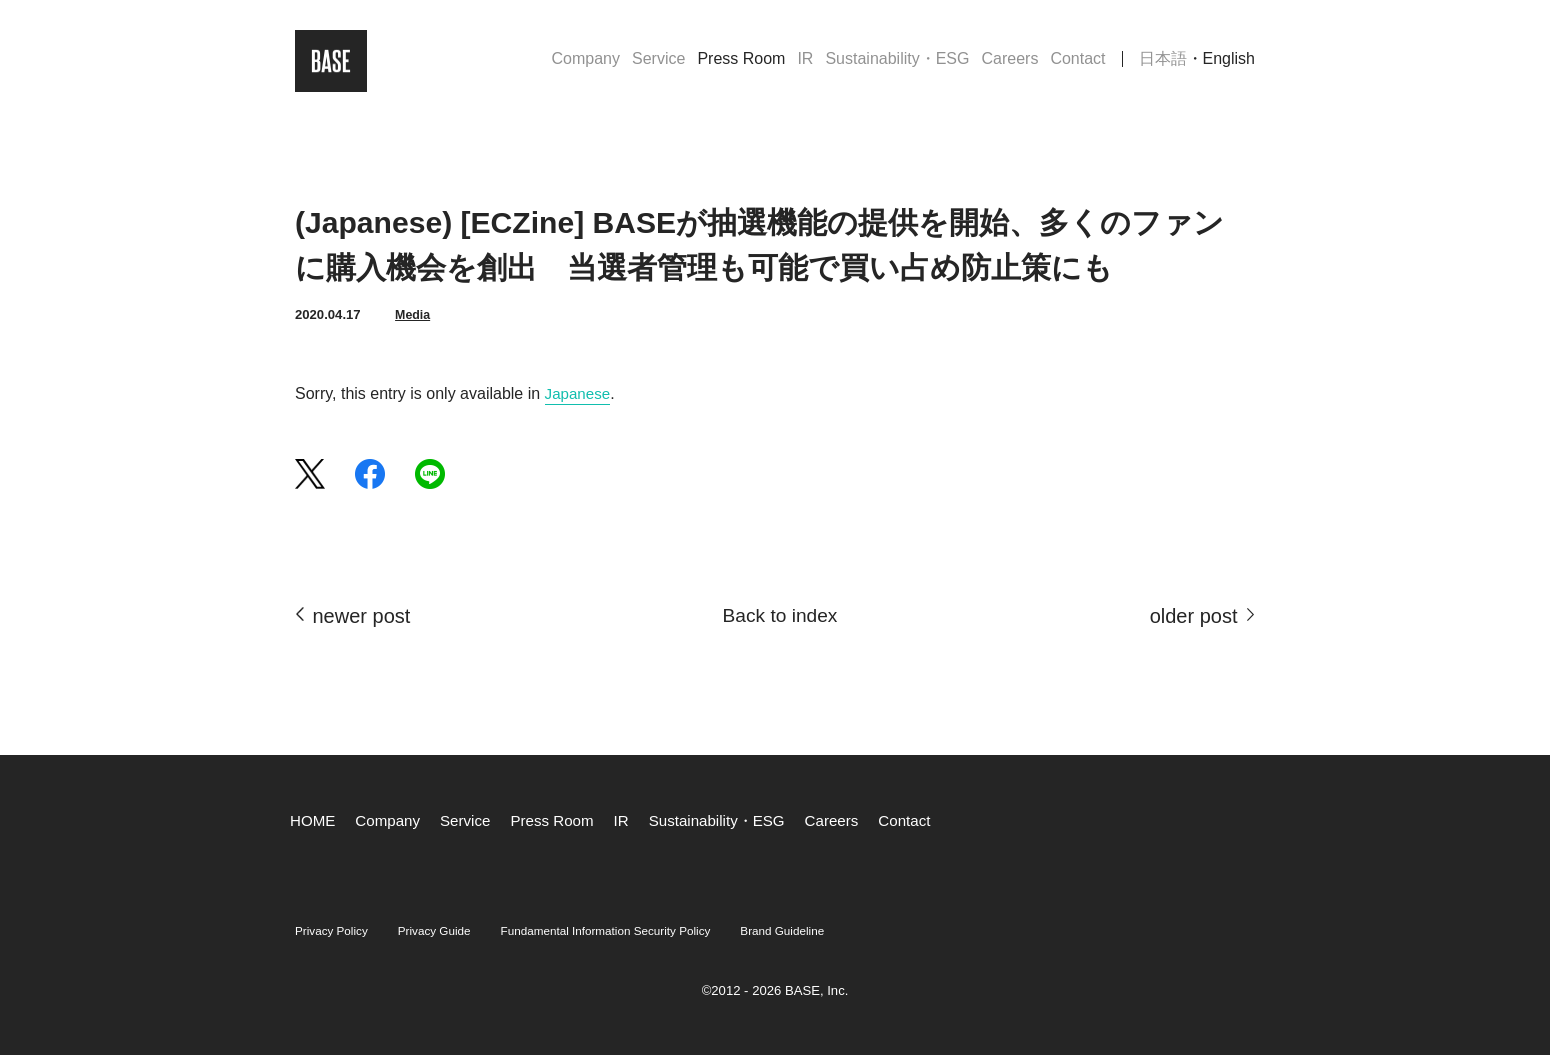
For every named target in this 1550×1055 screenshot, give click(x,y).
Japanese (579, 393)
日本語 (1163, 63)
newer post (362, 616)
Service (658, 63)
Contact (1077, 63)
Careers (1009, 63)
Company (586, 63)
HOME (314, 820)
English (1229, 63)
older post (1194, 616)
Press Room (741, 63)
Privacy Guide (448, 930)
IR (805, 63)
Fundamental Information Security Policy (635, 930)
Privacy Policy (336, 930)
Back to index (780, 616)
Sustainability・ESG (897, 63)
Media (413, 314)
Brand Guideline (831, 930)
